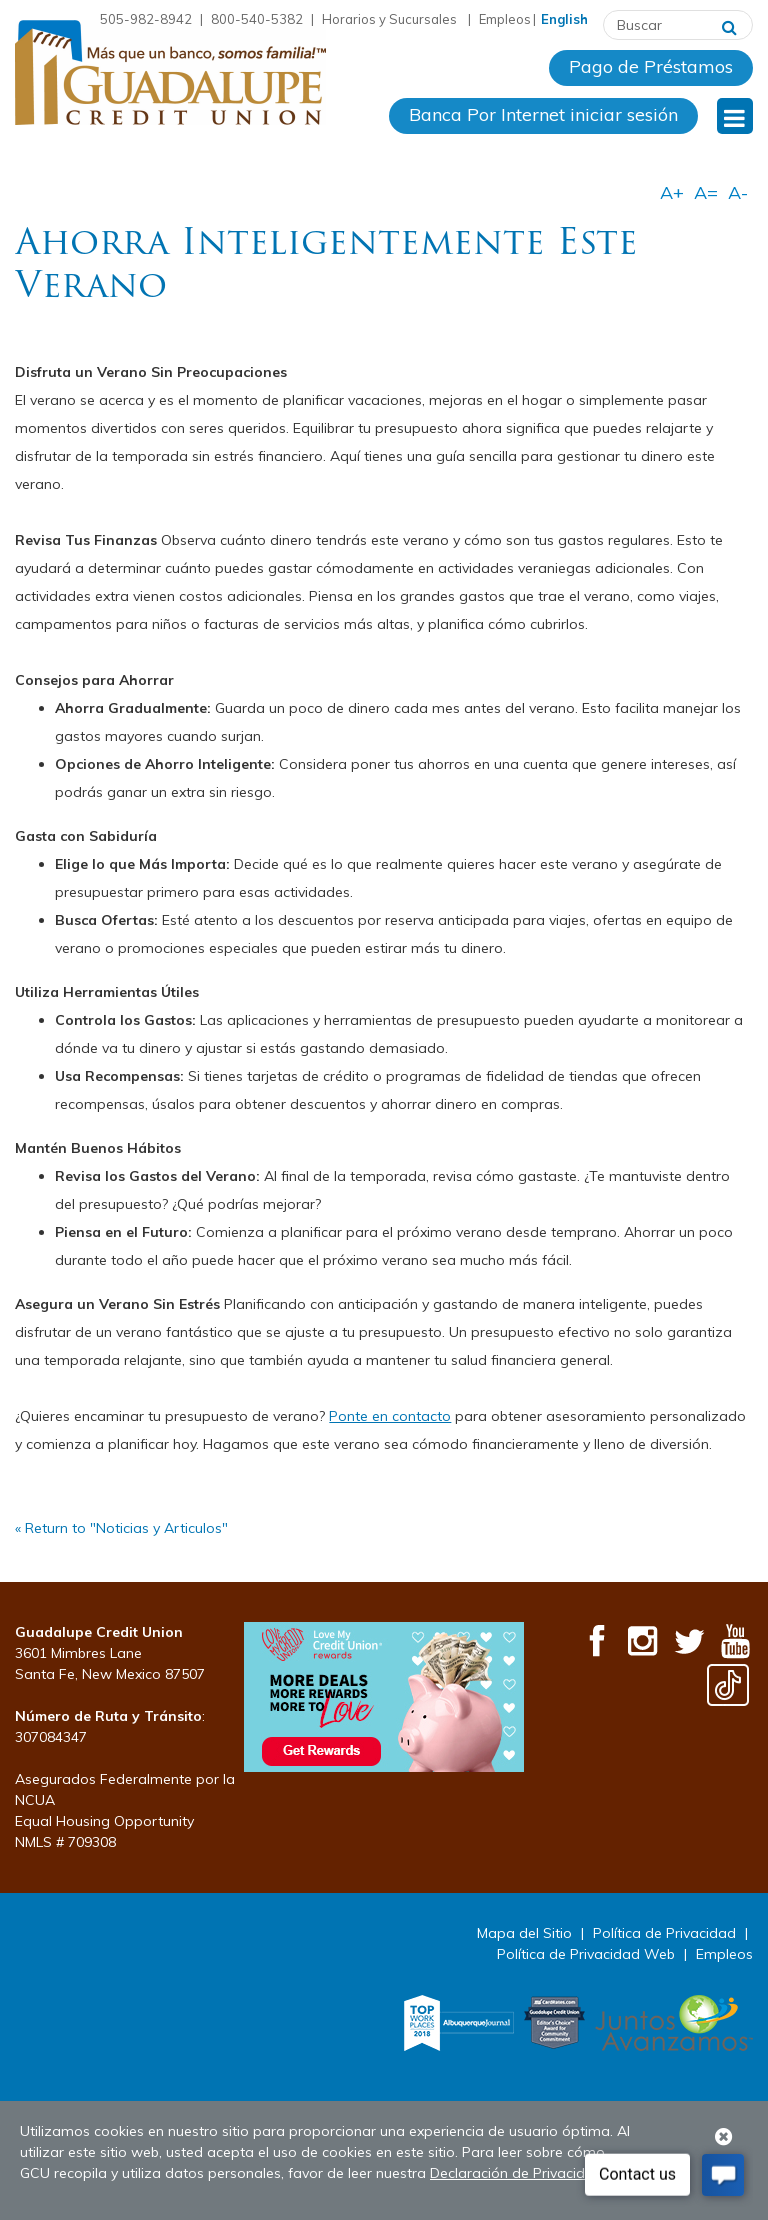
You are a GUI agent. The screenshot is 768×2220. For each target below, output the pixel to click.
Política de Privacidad (664, 1933)
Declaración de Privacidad (516, 2173)
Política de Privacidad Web (586, 1954)
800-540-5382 (257, 19)
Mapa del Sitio (524, 1933)
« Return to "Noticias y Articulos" (121, 1528)
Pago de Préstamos (651, 66)
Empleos (505, 19)
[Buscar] (729, 25)
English (564, 19)
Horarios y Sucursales (391, 19)
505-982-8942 (146, 19)
